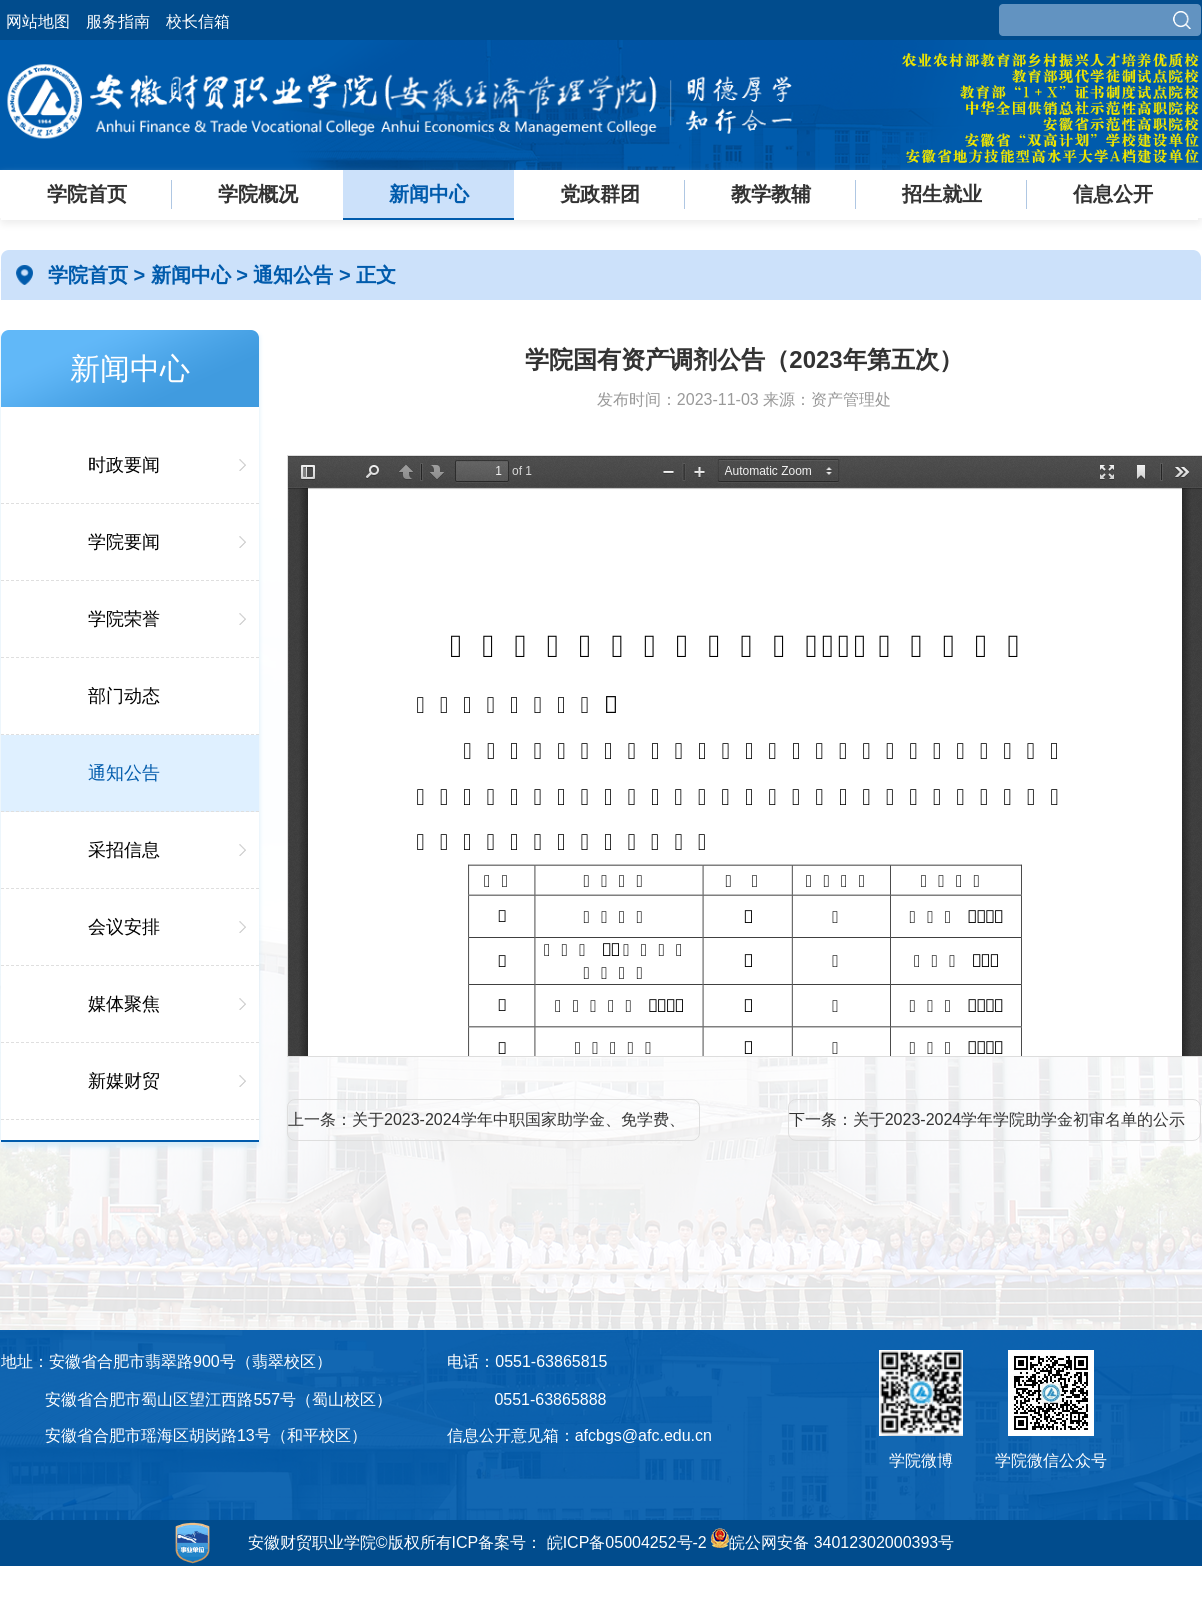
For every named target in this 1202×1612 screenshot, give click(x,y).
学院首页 (87, 194)
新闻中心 (429, 194)
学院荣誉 (124, 619)
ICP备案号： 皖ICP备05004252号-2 (579, 1542)
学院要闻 (124, 542)
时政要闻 (124, 465)
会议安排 (124, 927)
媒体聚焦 (124, 1004)
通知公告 (296, 275)
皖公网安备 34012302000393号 (832, 1542)
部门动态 (124, 696)
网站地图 (38, 21)
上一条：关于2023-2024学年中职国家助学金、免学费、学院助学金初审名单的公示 (486, 1126)
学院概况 (258, 194)
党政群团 (600, 194)
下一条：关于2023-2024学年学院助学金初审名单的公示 (987, 1119)
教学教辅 (771, 194)
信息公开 (1113, 194)
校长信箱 (198, 21)
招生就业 (942, 194)
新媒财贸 (124, 1081)
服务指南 (118, 21)
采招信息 (124, 850)
